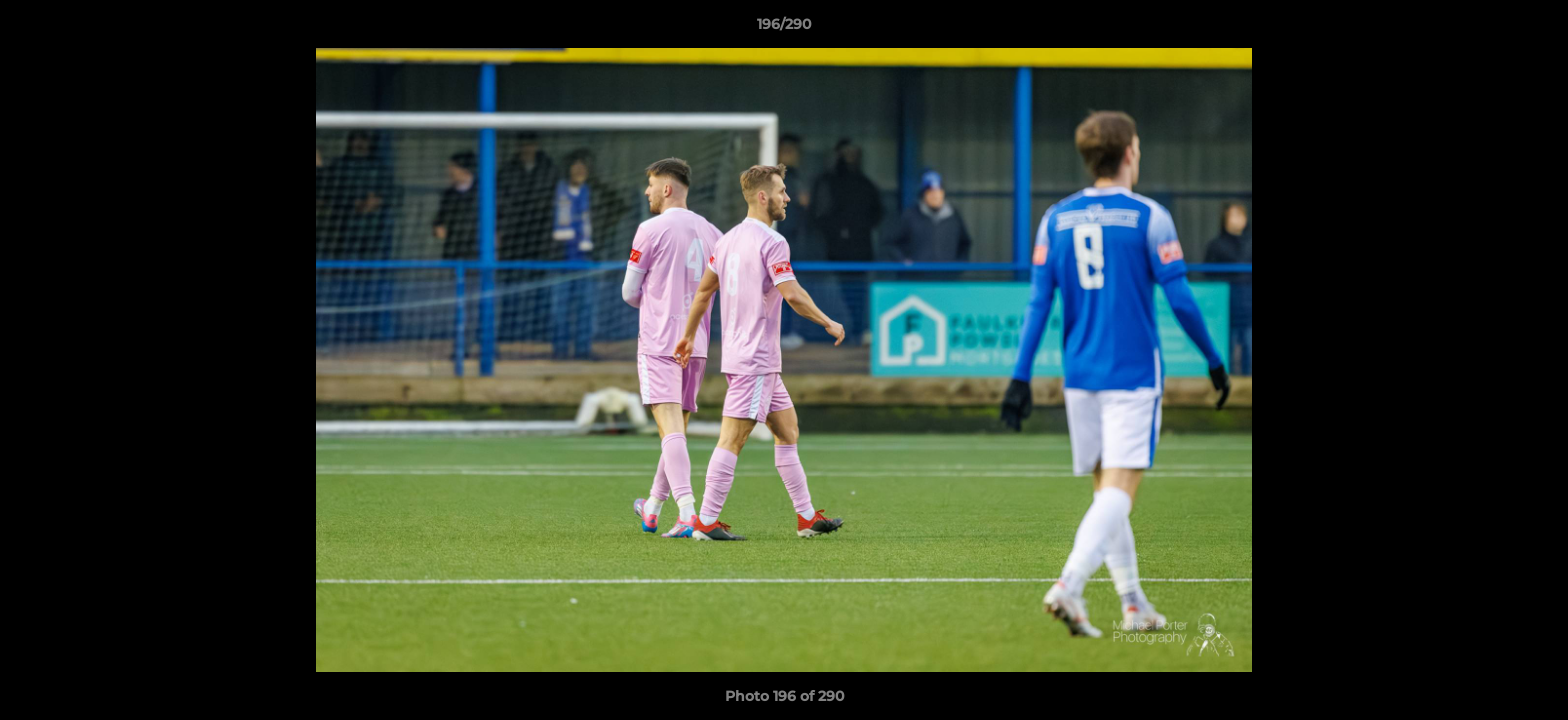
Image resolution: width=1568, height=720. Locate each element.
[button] (1532, 29)
